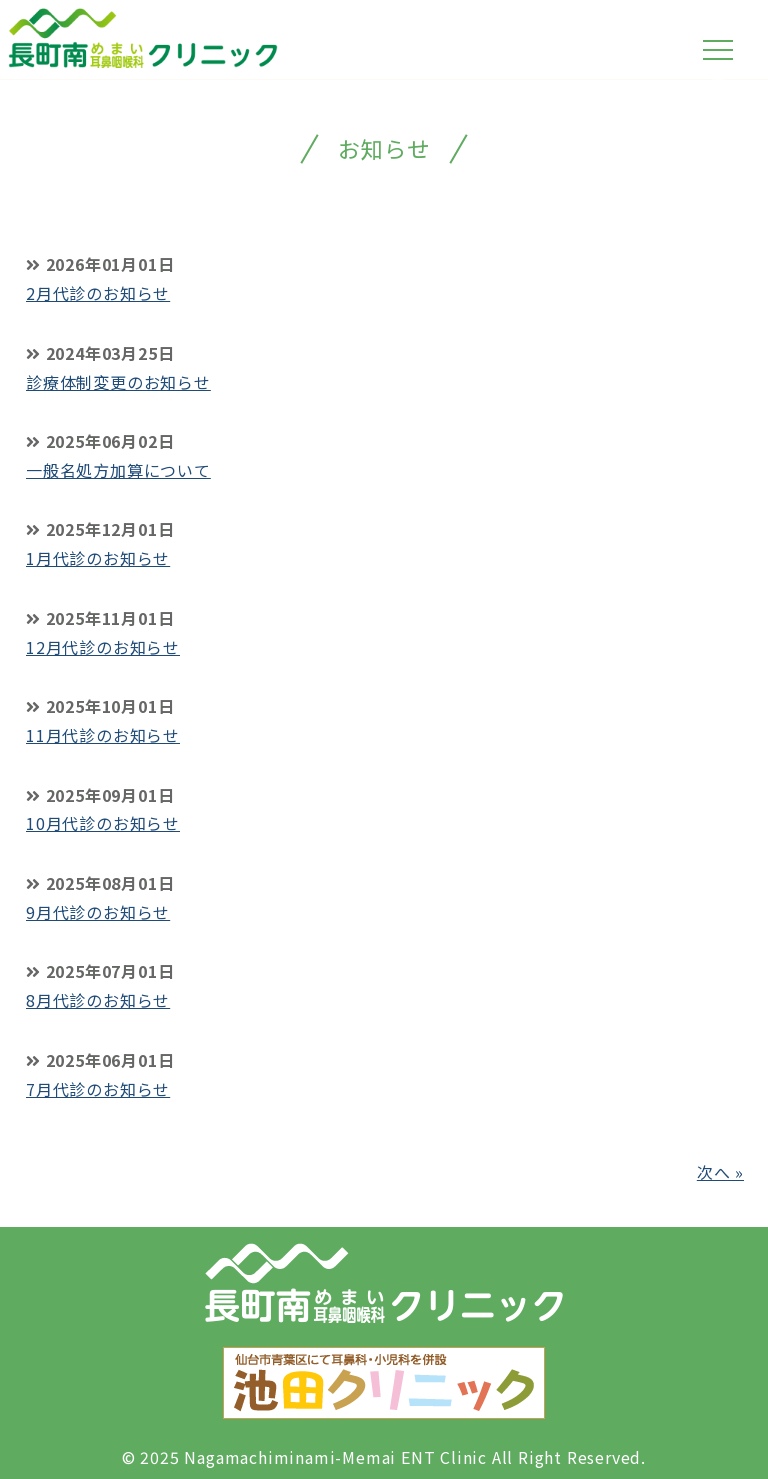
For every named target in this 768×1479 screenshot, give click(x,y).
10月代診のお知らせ (103, 823)
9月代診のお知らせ (98, 912)
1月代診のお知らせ (98, 558)
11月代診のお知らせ (103, 735)
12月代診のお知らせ (103, 647)
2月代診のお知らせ (98, 293)
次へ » (720, 1172)
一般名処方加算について (118, 470)
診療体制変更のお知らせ (118, 382)
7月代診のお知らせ (98, 1089)
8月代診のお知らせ (98, 1000)
